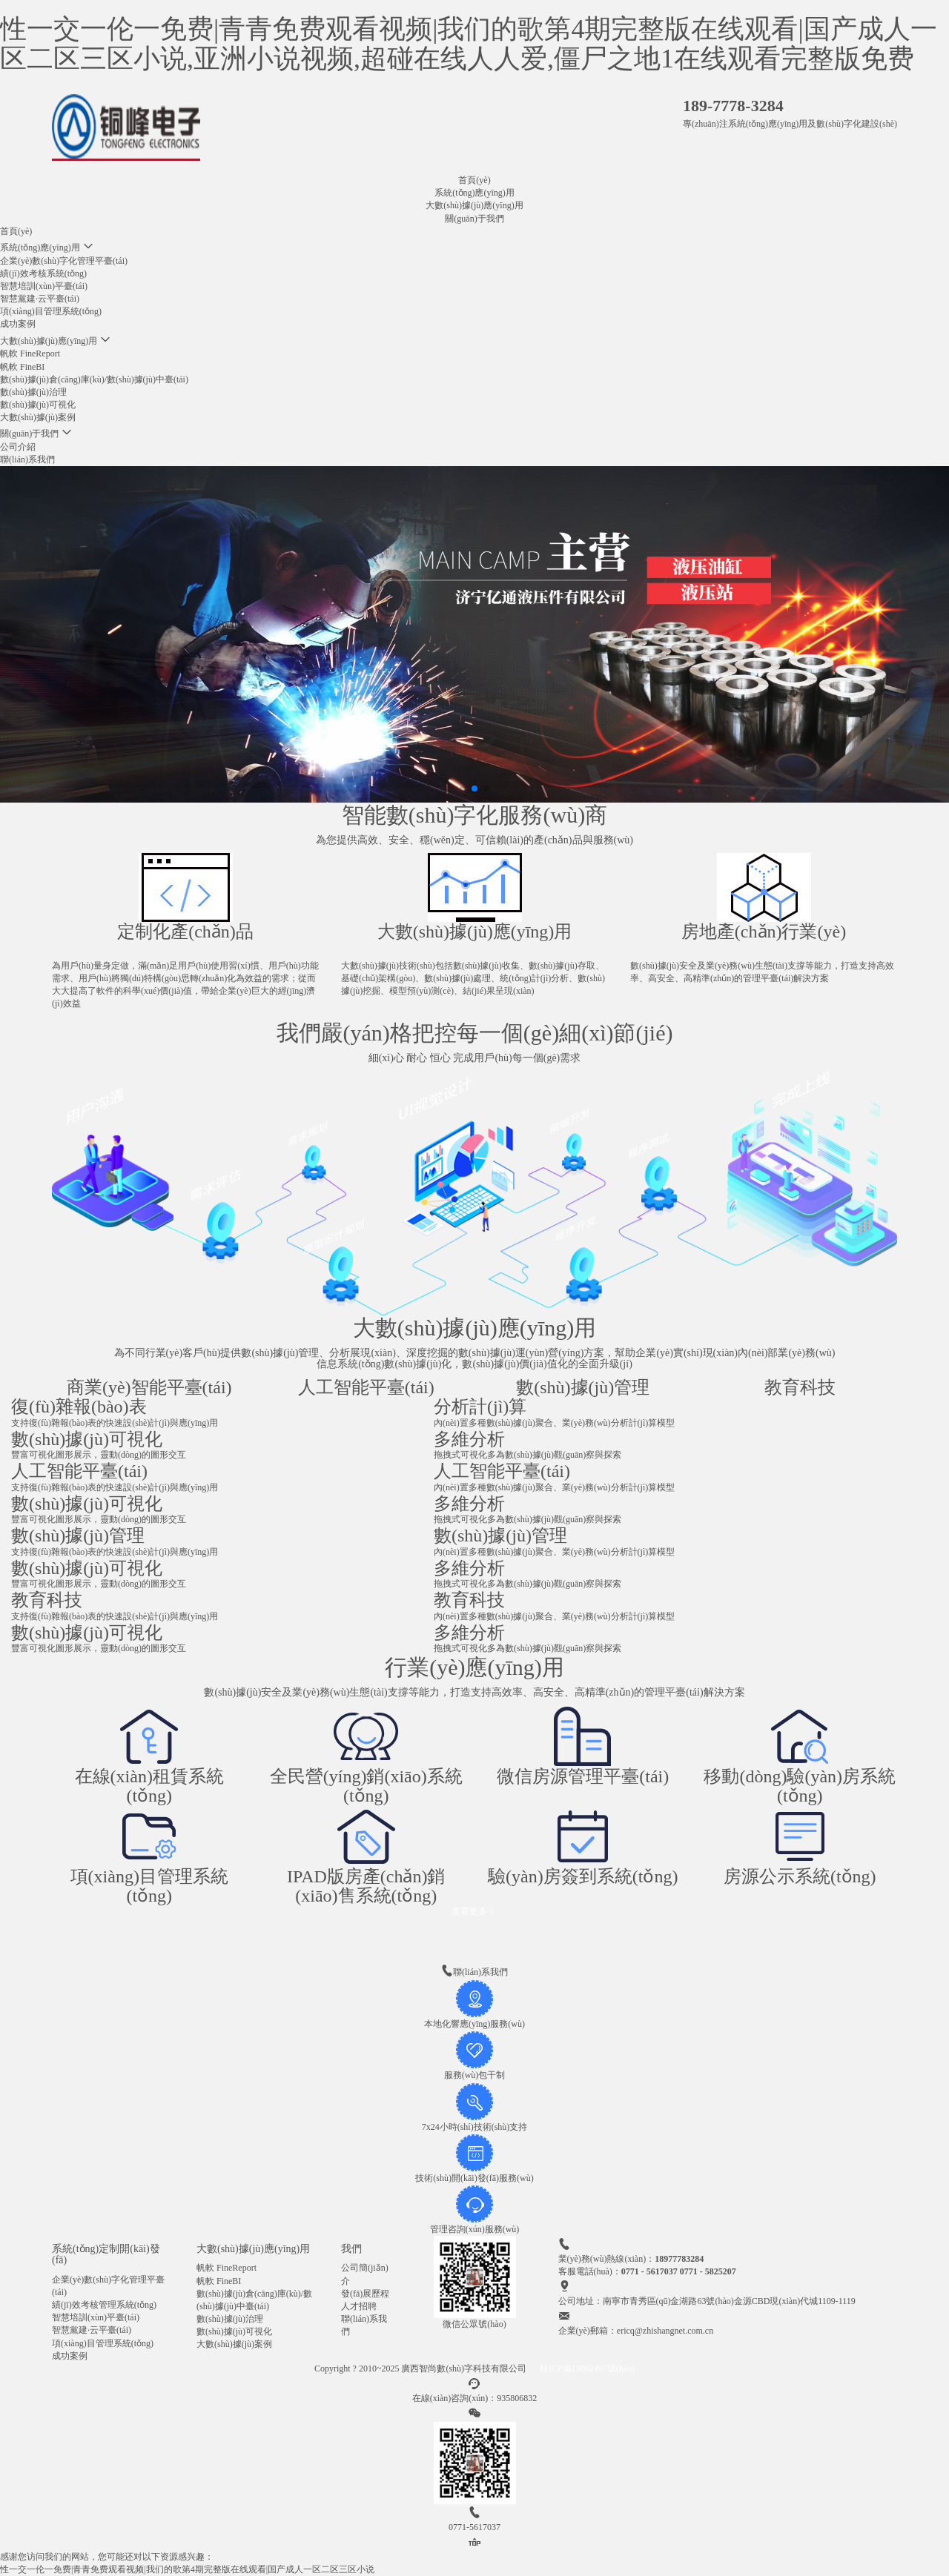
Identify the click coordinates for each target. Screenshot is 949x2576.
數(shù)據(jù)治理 (33, 392)
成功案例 (18, 324)
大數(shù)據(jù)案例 (38, 417)
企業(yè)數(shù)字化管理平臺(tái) (64, 261)
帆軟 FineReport (30, 353)
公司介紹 (18, 447)
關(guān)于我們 (474, 218)
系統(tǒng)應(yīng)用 (474, 192)
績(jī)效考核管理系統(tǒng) (104, 2305)
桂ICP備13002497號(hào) (587, 2368)
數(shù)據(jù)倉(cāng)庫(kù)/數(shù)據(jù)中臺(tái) (94, 379)
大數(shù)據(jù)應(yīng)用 (474, 205)
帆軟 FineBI (22, 367)
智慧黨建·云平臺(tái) (39, 298)
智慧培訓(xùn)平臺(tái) (43, 286)
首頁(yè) (474, 180)
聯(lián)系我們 (27, 459)
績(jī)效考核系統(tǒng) (43, 273)
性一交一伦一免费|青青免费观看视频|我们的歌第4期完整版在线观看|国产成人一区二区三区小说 (187, 2569)
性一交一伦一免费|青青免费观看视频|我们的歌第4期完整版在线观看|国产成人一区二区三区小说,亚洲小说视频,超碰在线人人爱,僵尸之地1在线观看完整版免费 (468, 43)
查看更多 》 (475, 1911)
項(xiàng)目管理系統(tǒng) (51, 311)
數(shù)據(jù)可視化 (38, 404)
